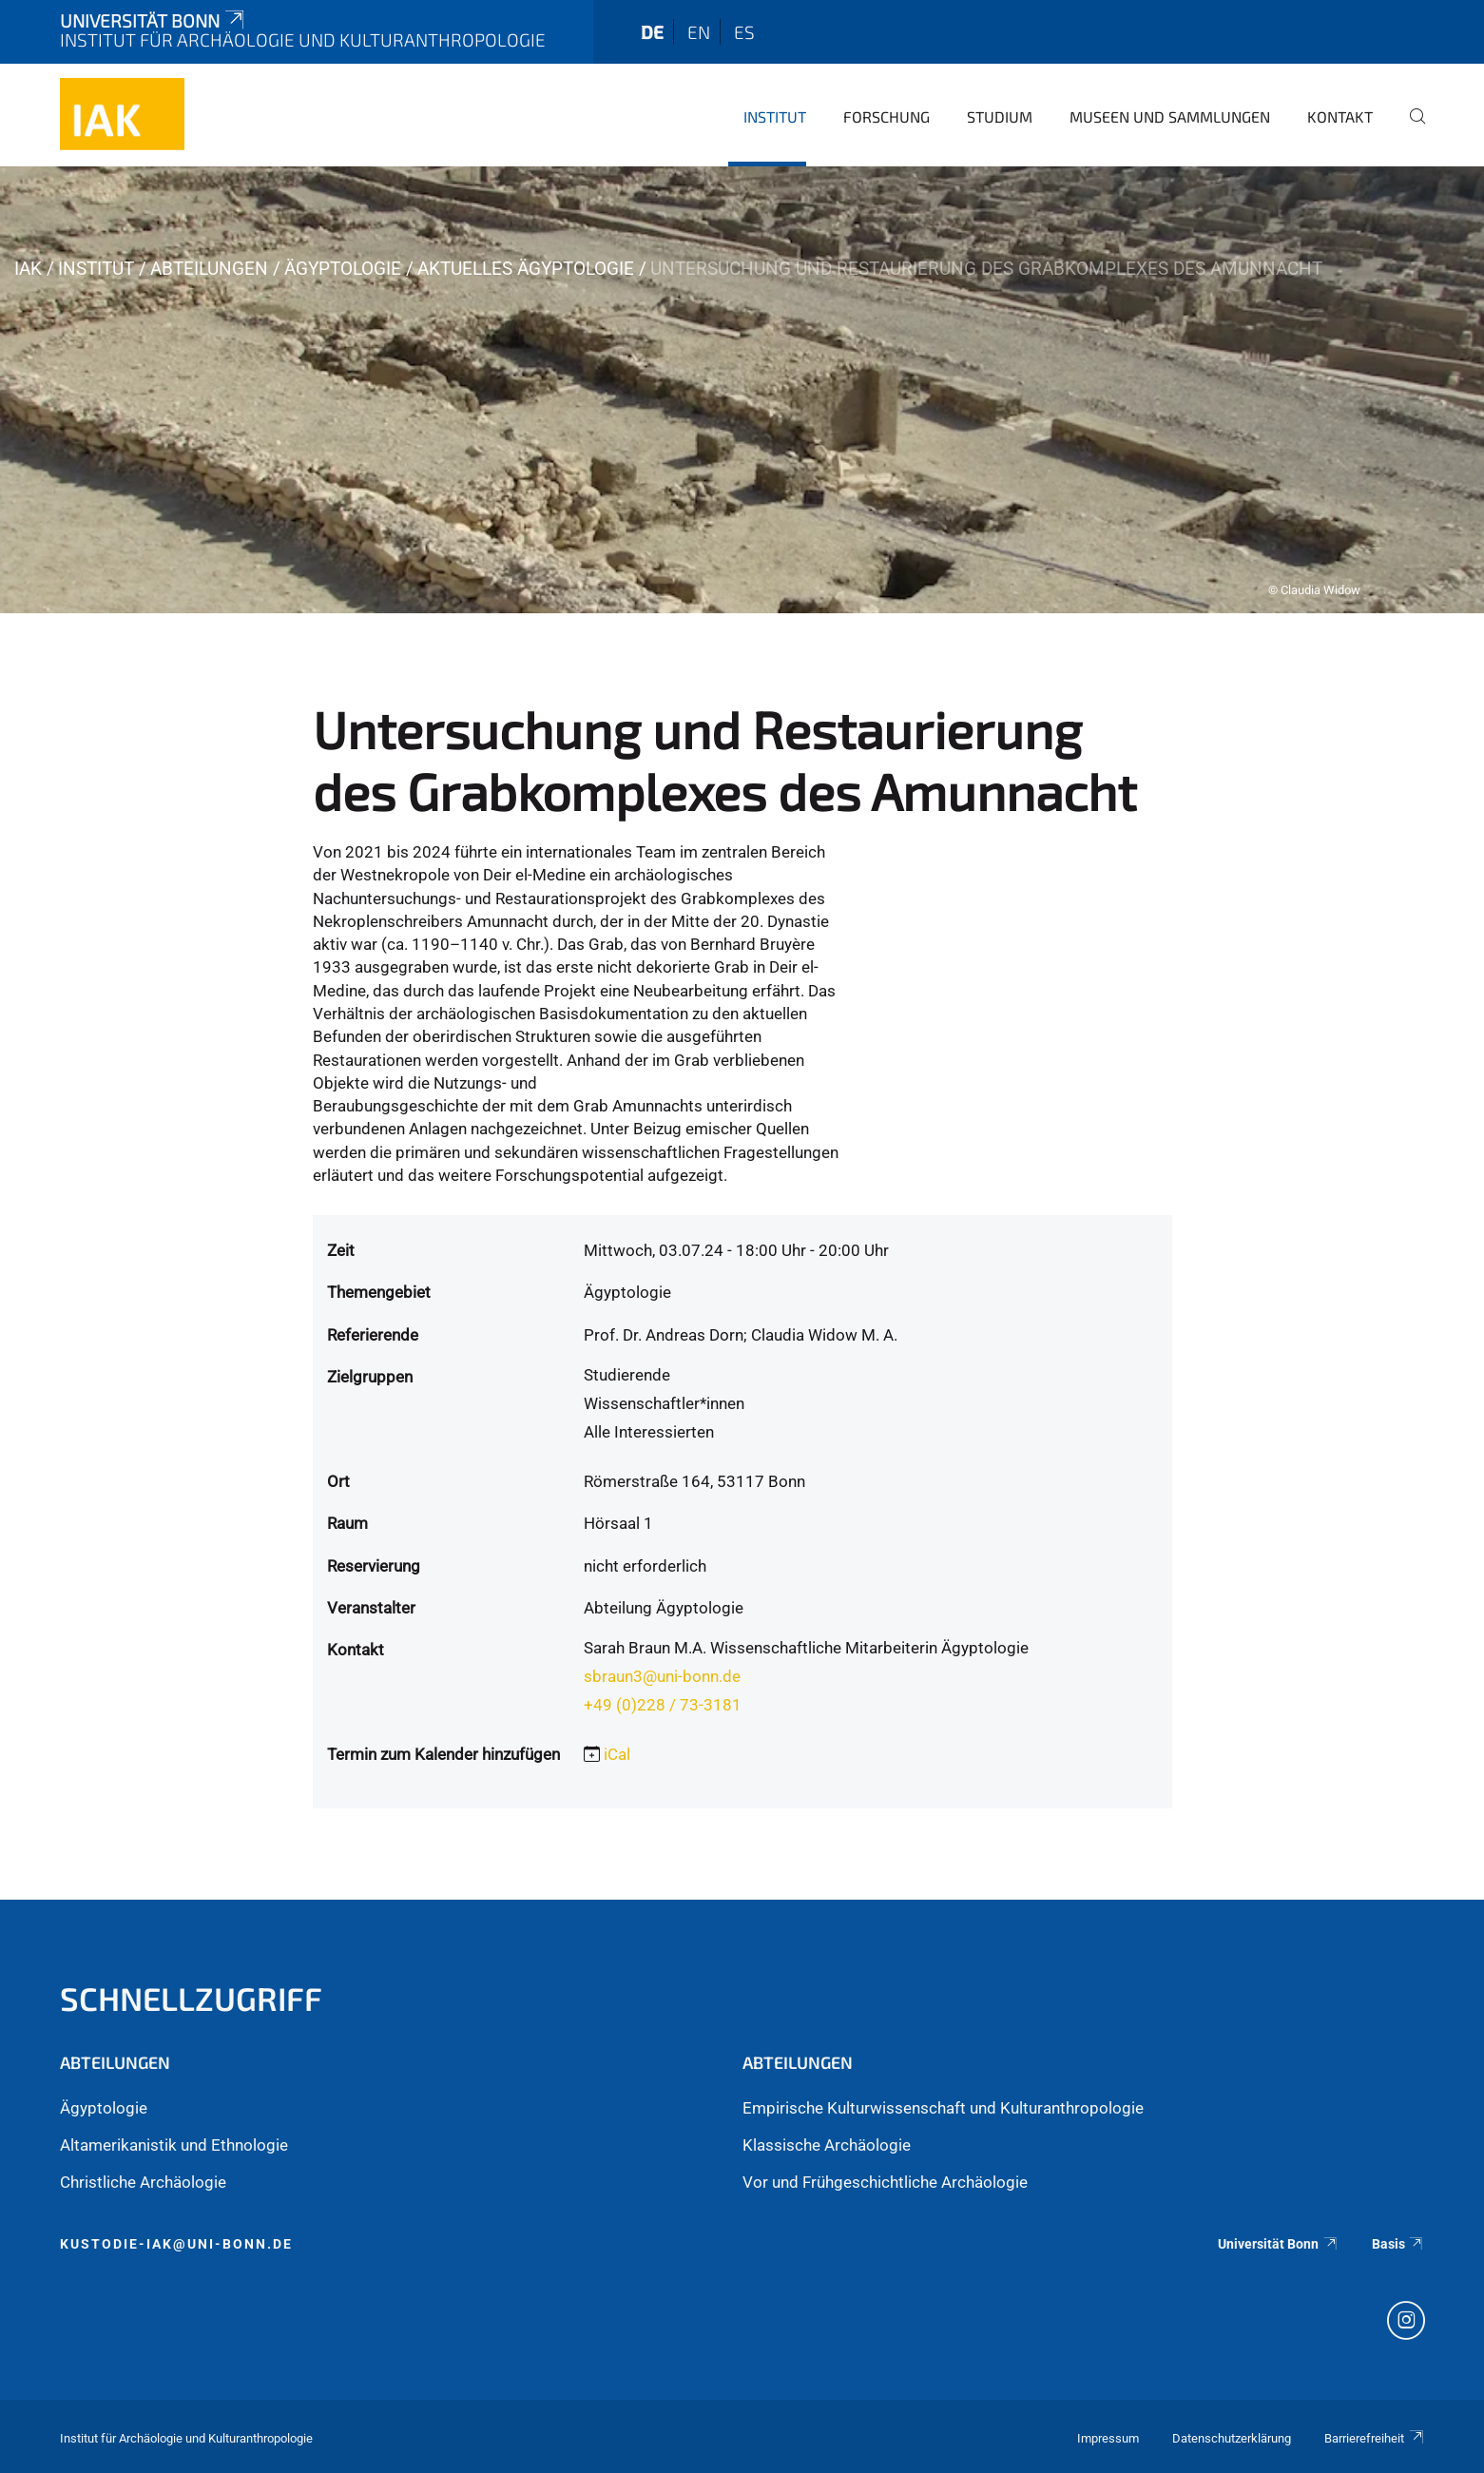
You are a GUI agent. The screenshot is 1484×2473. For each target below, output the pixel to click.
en (698, 32)
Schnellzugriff (191, 1998)
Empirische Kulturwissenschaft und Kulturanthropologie (943, 2107)
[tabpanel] (742, 389)
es (744, 32)
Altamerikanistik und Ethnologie (174, 2144)
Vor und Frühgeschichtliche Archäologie (885, 2182)
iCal (617, 1754)
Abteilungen (209, 269)
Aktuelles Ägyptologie (525, 269)
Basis (1398, 2243)
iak (28, 269)
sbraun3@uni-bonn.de (662, 1676)
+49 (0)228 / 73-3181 (663, 1704)
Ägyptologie (342, 269)
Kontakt (1340, 116)
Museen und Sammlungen (1170, 116)
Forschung (886, 116)
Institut (774, 116)
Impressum (1108, 2438)
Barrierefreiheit (1374, 2438)
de (652, 32)
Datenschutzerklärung (1231, 2438)
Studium (999, 116)
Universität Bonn (154, 20)
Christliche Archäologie (143, 2182)
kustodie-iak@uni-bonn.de (176, 2243)
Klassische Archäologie (826, 2144)
